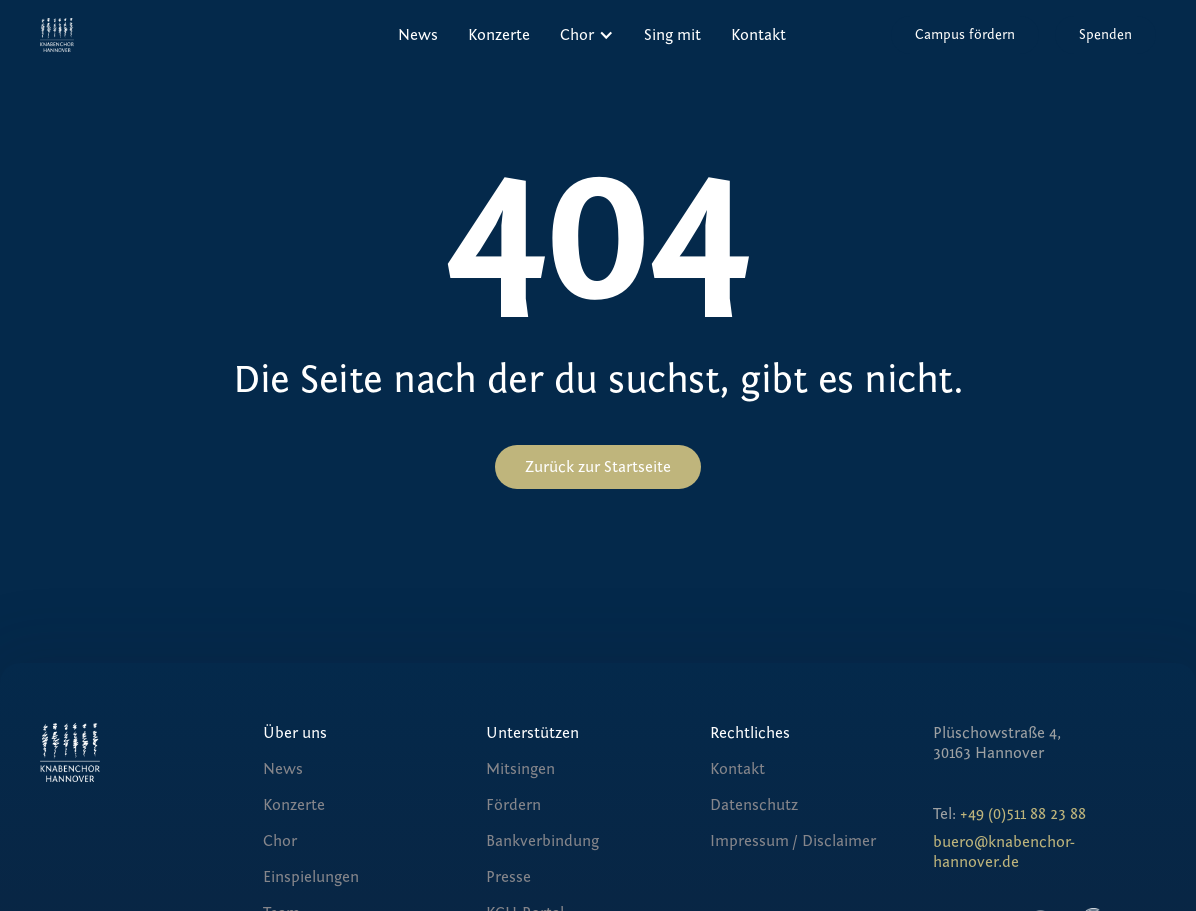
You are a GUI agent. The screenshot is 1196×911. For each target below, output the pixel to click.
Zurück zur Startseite (598, 467)
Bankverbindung (542, 841)
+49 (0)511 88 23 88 (1023, 814)
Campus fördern (965, 35)
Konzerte (499, 35)
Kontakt (758, 35)
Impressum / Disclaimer (793, 841)
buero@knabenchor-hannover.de (1004, 852)
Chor (280, 841)
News (418, 35)
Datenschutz (754, 805)
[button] (587, 35)
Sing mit (672, 35)
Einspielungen (311, 877)
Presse (508, 877)
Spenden (1105, 35)
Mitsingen (520, 769)
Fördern (513, 805)
